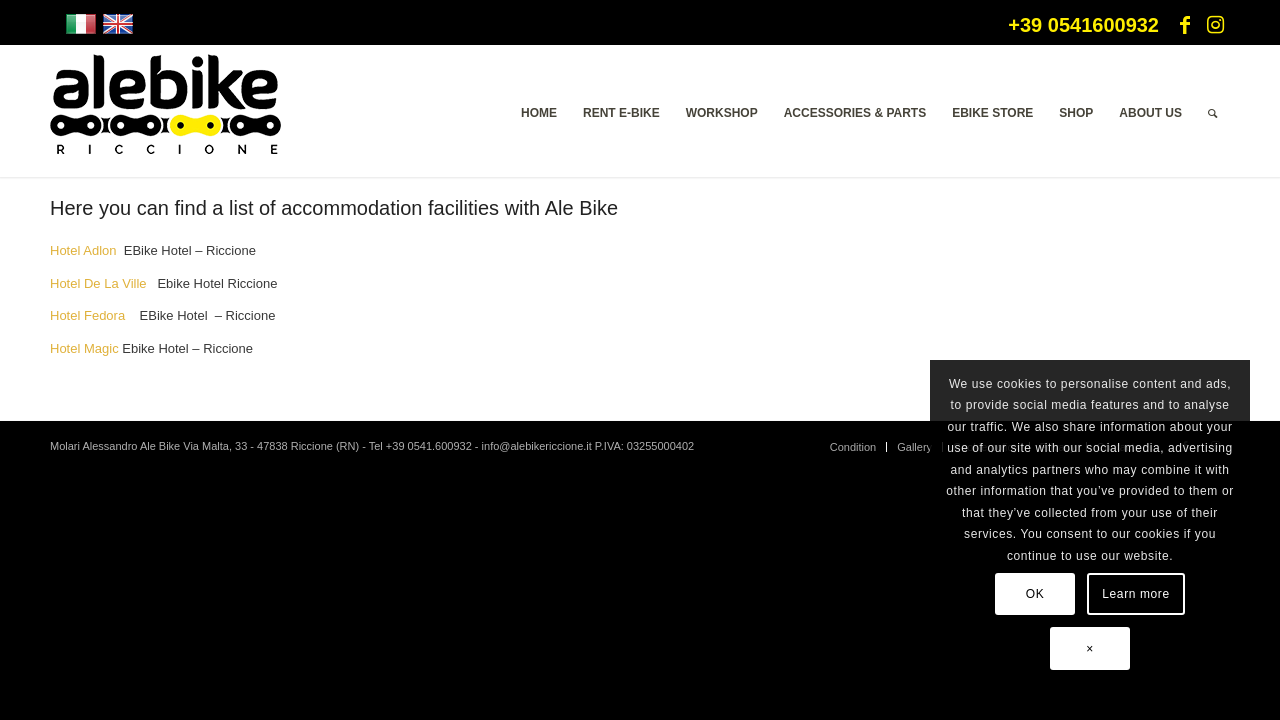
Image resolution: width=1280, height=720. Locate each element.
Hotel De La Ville (100, 283)
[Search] (1212, 113)
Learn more (1135, 594)
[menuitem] (539, 113)
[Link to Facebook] (1185, 25)
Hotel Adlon (83, 250)
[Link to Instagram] (1215, 25)
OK (1035, 594)
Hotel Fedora (89, 315)
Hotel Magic (84, 348)
